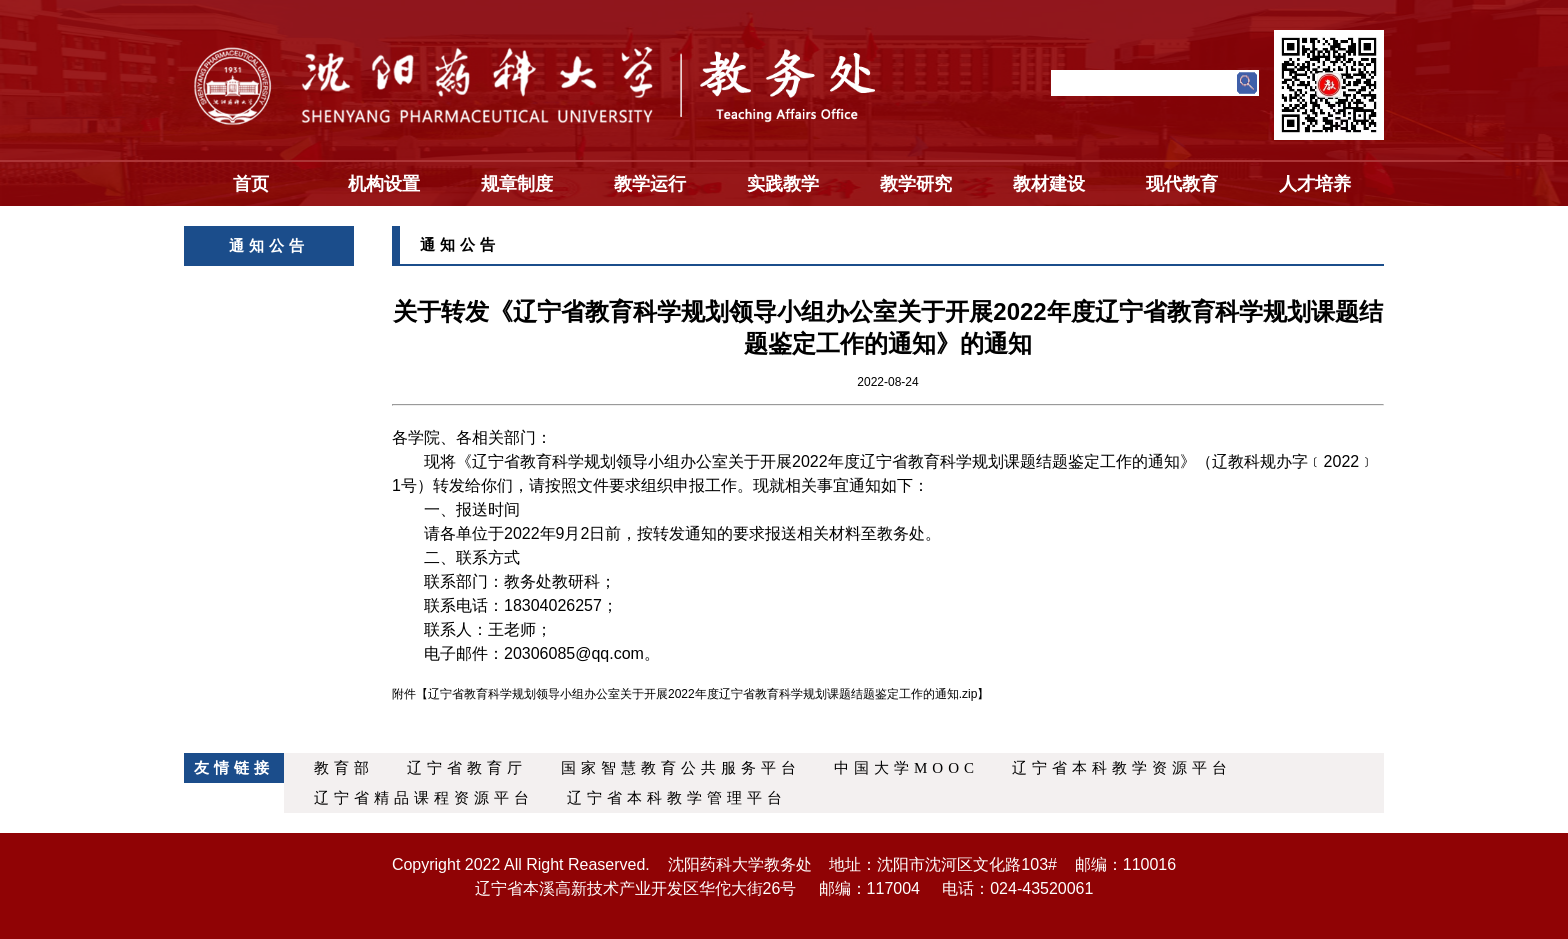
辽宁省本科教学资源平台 (1122, 768)
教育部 (344, 768)
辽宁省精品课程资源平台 (424, 798)
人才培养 (1315, 184)
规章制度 (517, 184)
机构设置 (384, 184)
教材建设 (1049, 184)
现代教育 (1182, 184)
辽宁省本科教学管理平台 (677, 798)
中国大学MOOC (906, 768)
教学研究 (916, 184)
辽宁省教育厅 (467, 768)
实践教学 (783, 184)
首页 (251, 184)
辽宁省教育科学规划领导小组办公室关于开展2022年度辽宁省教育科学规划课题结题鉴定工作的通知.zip (702, 694)
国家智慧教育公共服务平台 (681, 768)
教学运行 (650, 184)
